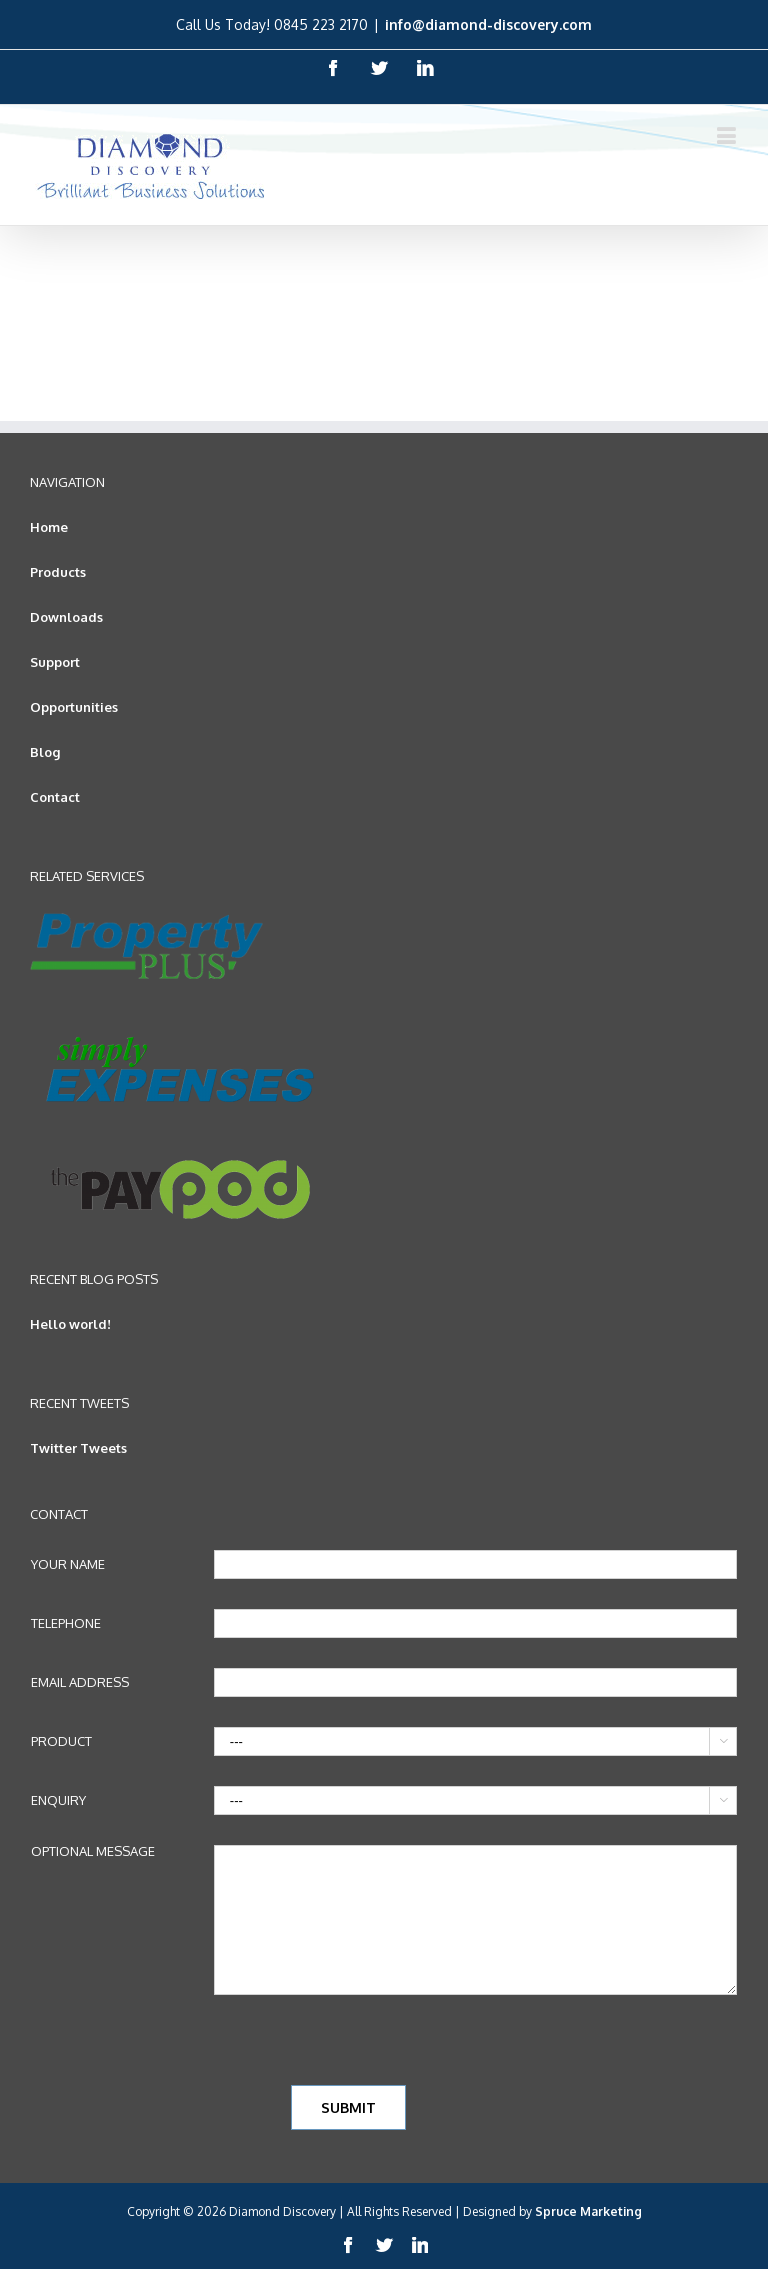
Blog (45, 752)
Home (49, 527)
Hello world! (70, 1324)
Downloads (66, 617)
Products (58, 572)
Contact (55, 797)
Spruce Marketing (588, 2211)
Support (55, 662)
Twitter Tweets (78, 1448)
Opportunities (74, 707)
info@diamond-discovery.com (488, 24)
